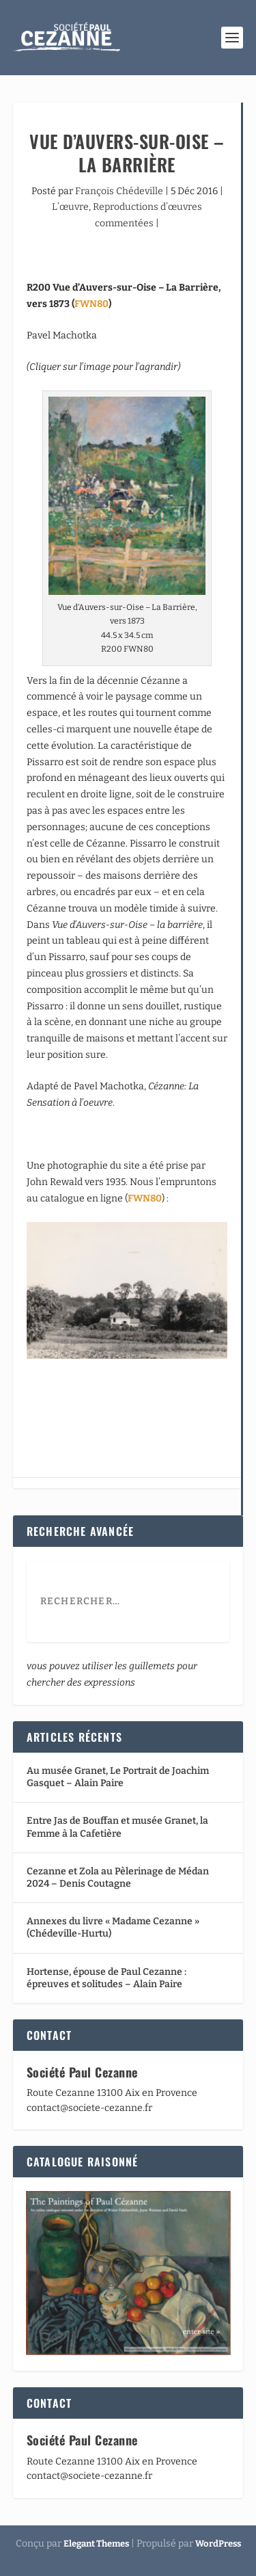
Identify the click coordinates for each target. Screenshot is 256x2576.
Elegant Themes (96, 2543)
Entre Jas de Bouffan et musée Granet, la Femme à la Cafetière (117, 1827)
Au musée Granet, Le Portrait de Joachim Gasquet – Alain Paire (118, 1777)
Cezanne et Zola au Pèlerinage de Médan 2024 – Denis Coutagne (118, 1877)
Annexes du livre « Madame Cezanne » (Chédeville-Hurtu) (113, 1927)
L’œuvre (70, 207)
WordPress (218, 2543)
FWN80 (91, 304)
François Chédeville (119, 191)
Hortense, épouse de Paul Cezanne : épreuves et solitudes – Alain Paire (106, 1978)
